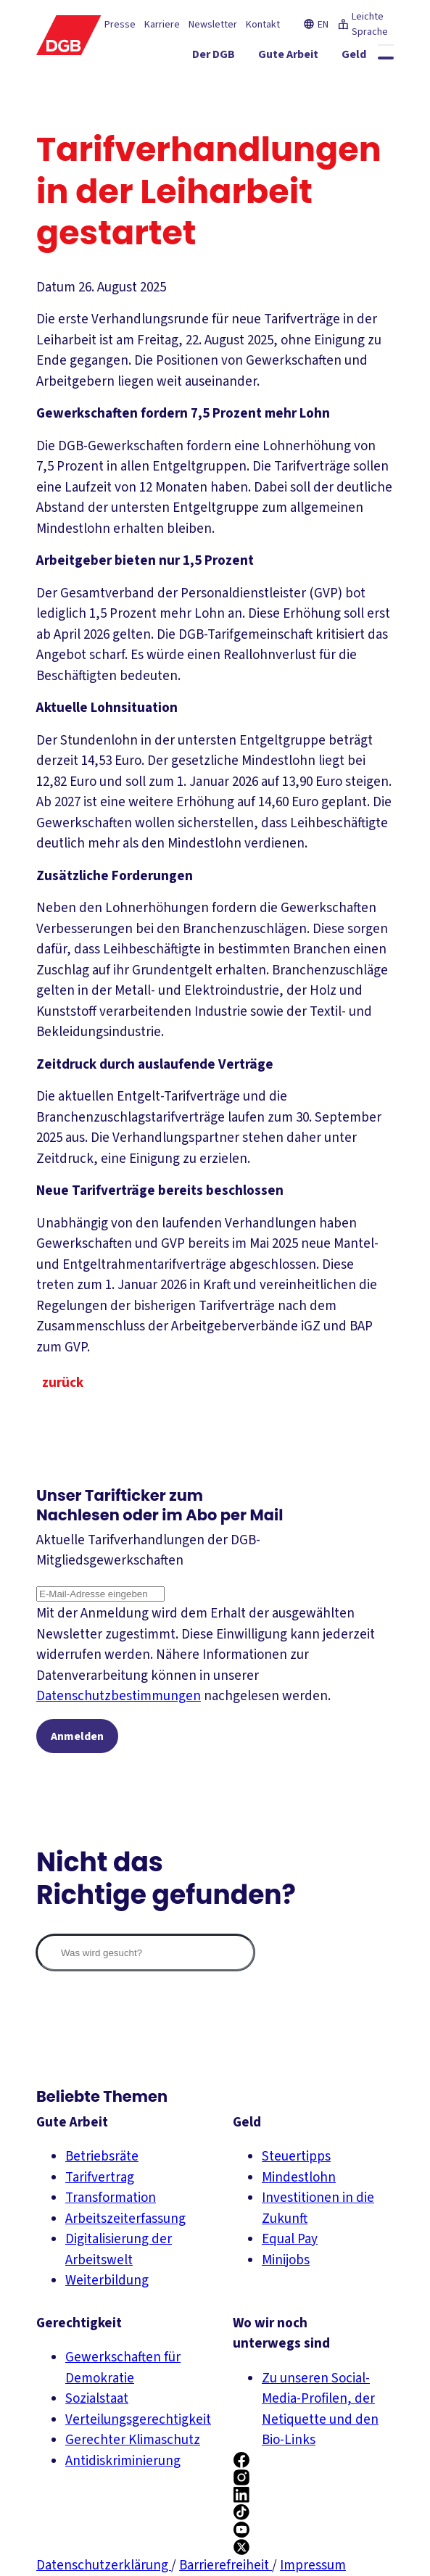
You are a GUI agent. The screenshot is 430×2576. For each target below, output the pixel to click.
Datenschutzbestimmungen (118, 1696)
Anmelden (77, 1736)
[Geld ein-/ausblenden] (370, 57)
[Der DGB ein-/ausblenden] (229, 57)
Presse (120, 24)
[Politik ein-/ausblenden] (364, 109)
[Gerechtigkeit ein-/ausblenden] (202, 83)
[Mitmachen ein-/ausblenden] (353, 83)
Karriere (162, 24)
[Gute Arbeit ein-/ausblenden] (304, 57)
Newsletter (213, 24)
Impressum (313, 2565)
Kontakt (263, 24)
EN (315, 24)
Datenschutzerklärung (103, 2565)
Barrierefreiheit (225, 2565)
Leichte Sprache (362, 24)
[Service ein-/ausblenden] (281, 83)
